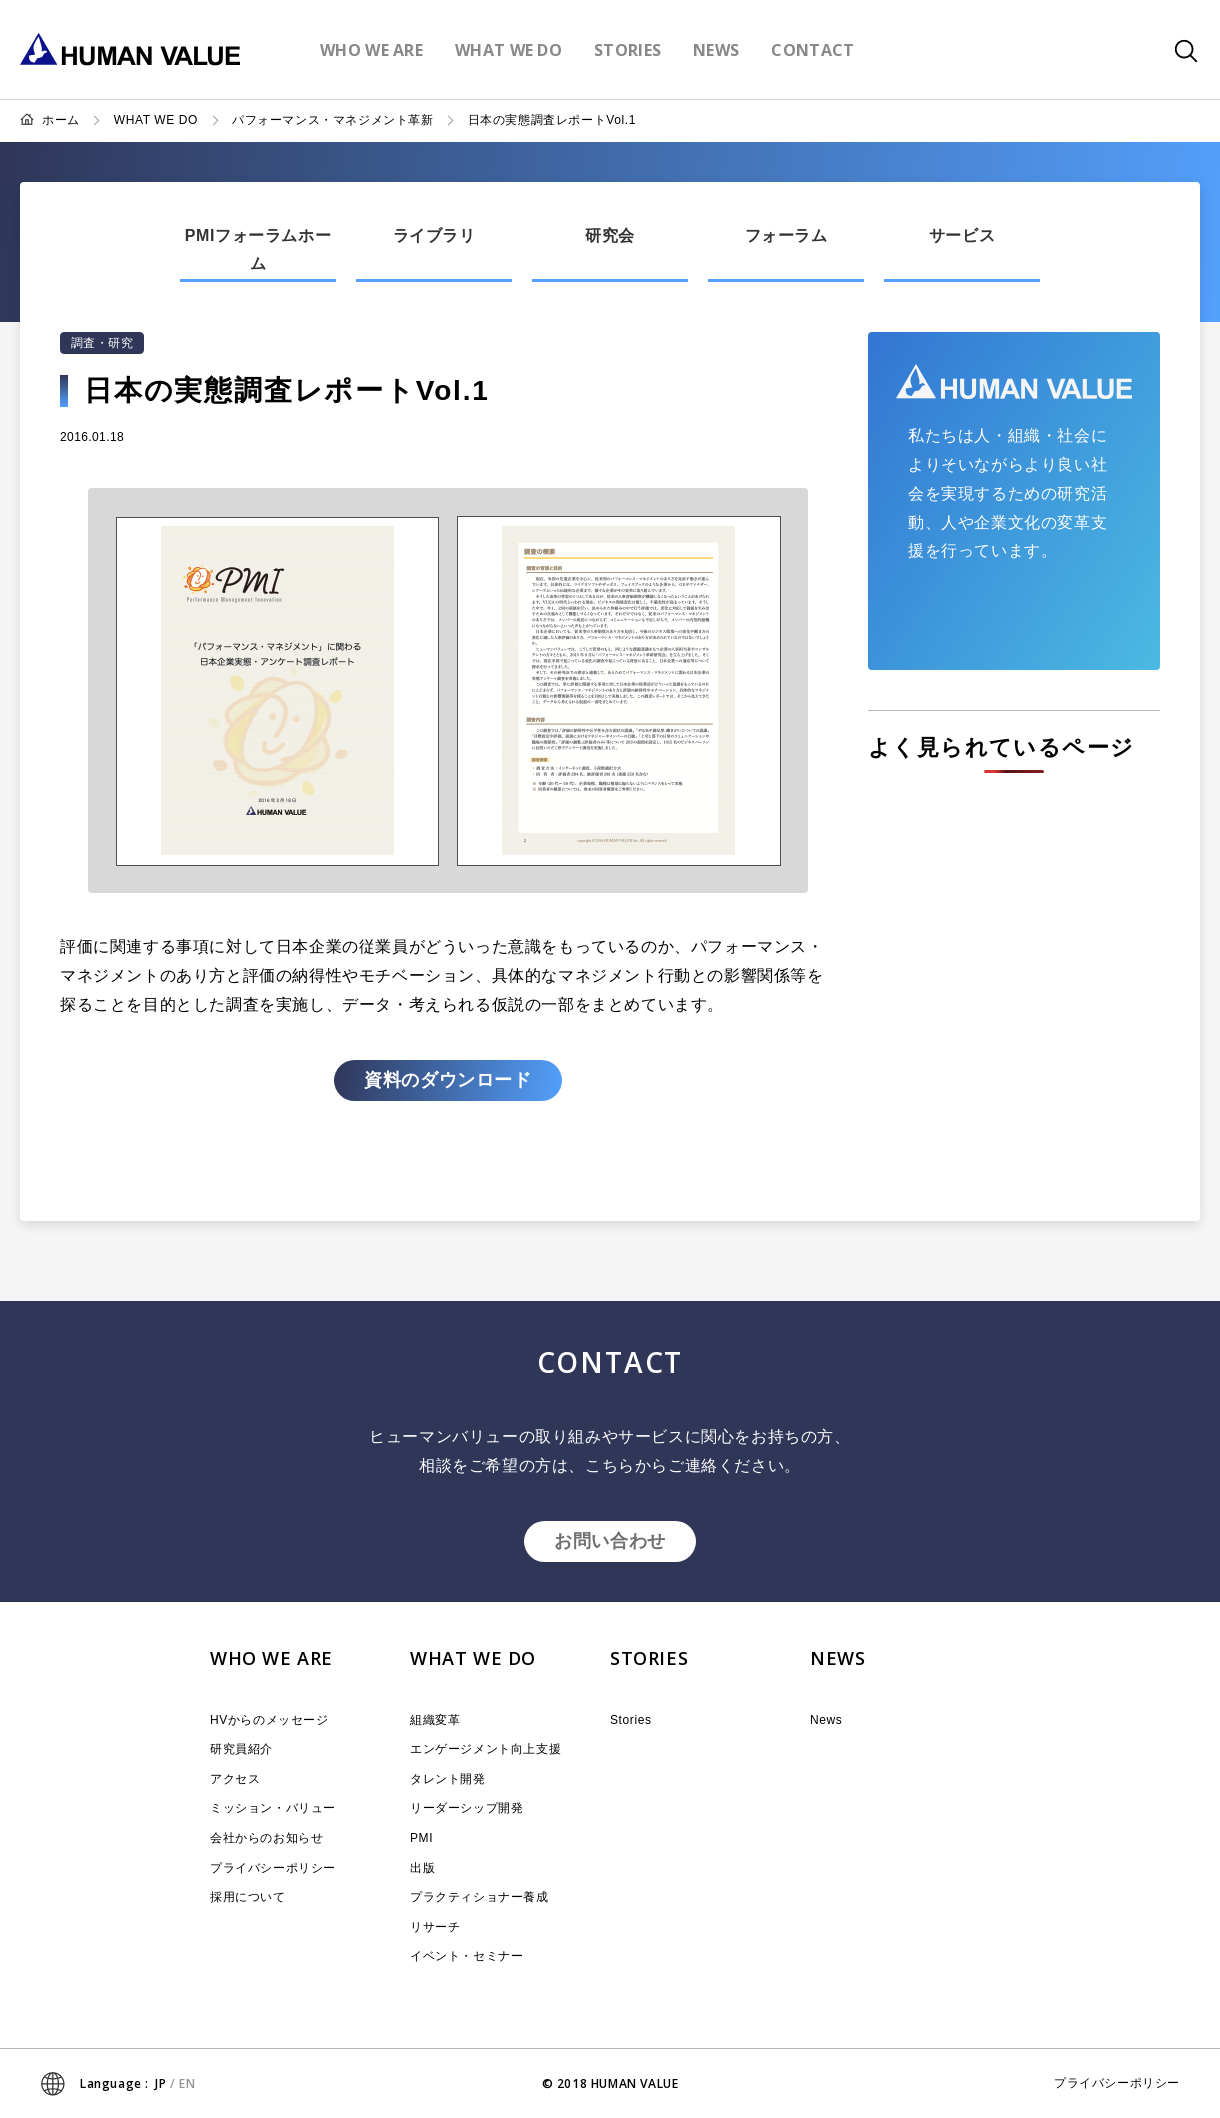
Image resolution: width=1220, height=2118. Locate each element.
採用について (248, 1897)
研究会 (610, 235)
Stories (631, 1720)
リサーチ (435, 1927)
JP (160, 2083)
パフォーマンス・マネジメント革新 (333, 120)
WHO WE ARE (271, 1658)
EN (187, 2083)
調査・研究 (102, 343)
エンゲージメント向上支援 (485, 1749)
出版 (422, 1868)
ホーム (61, 120)
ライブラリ (434, 235)
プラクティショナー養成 (479, 1897)
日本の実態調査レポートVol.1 (552, 120)
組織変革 (435, 1720)
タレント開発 (448, 1779)
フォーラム (786, 235)
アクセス (235, 1779)
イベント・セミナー (466, 1956)
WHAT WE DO (156, 120)
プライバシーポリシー (273, 1868)
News (826, 1720)
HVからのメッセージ (269, 1720)
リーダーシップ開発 (466, 1808)
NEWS (837, 1658)
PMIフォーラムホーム (258, 250)
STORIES (649, 1658)
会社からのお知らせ (266, 1838)
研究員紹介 (241, 1749)
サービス (962, 235)
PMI (421, 1838)
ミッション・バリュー (273, 1808)
